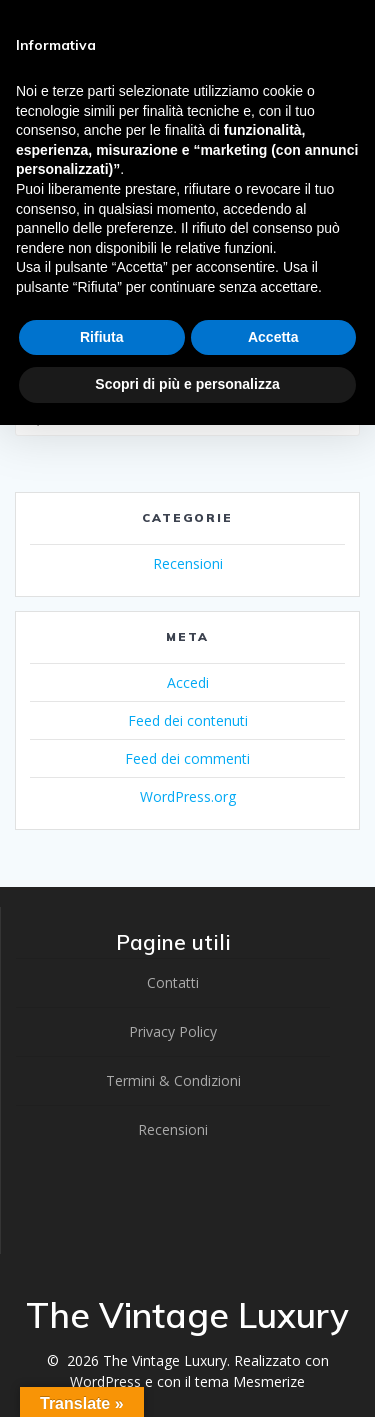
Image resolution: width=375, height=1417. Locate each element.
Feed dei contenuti (188, 720)
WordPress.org (188, 796)
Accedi (188, 682)
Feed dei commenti (187, 758)
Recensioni (188, 563)
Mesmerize (269, 1381)
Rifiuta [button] (102, 337)
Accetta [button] (273, 337)
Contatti (173, 982)
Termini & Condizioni (173, 1080)
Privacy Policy (173, 1031)
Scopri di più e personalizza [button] (187, 384)
